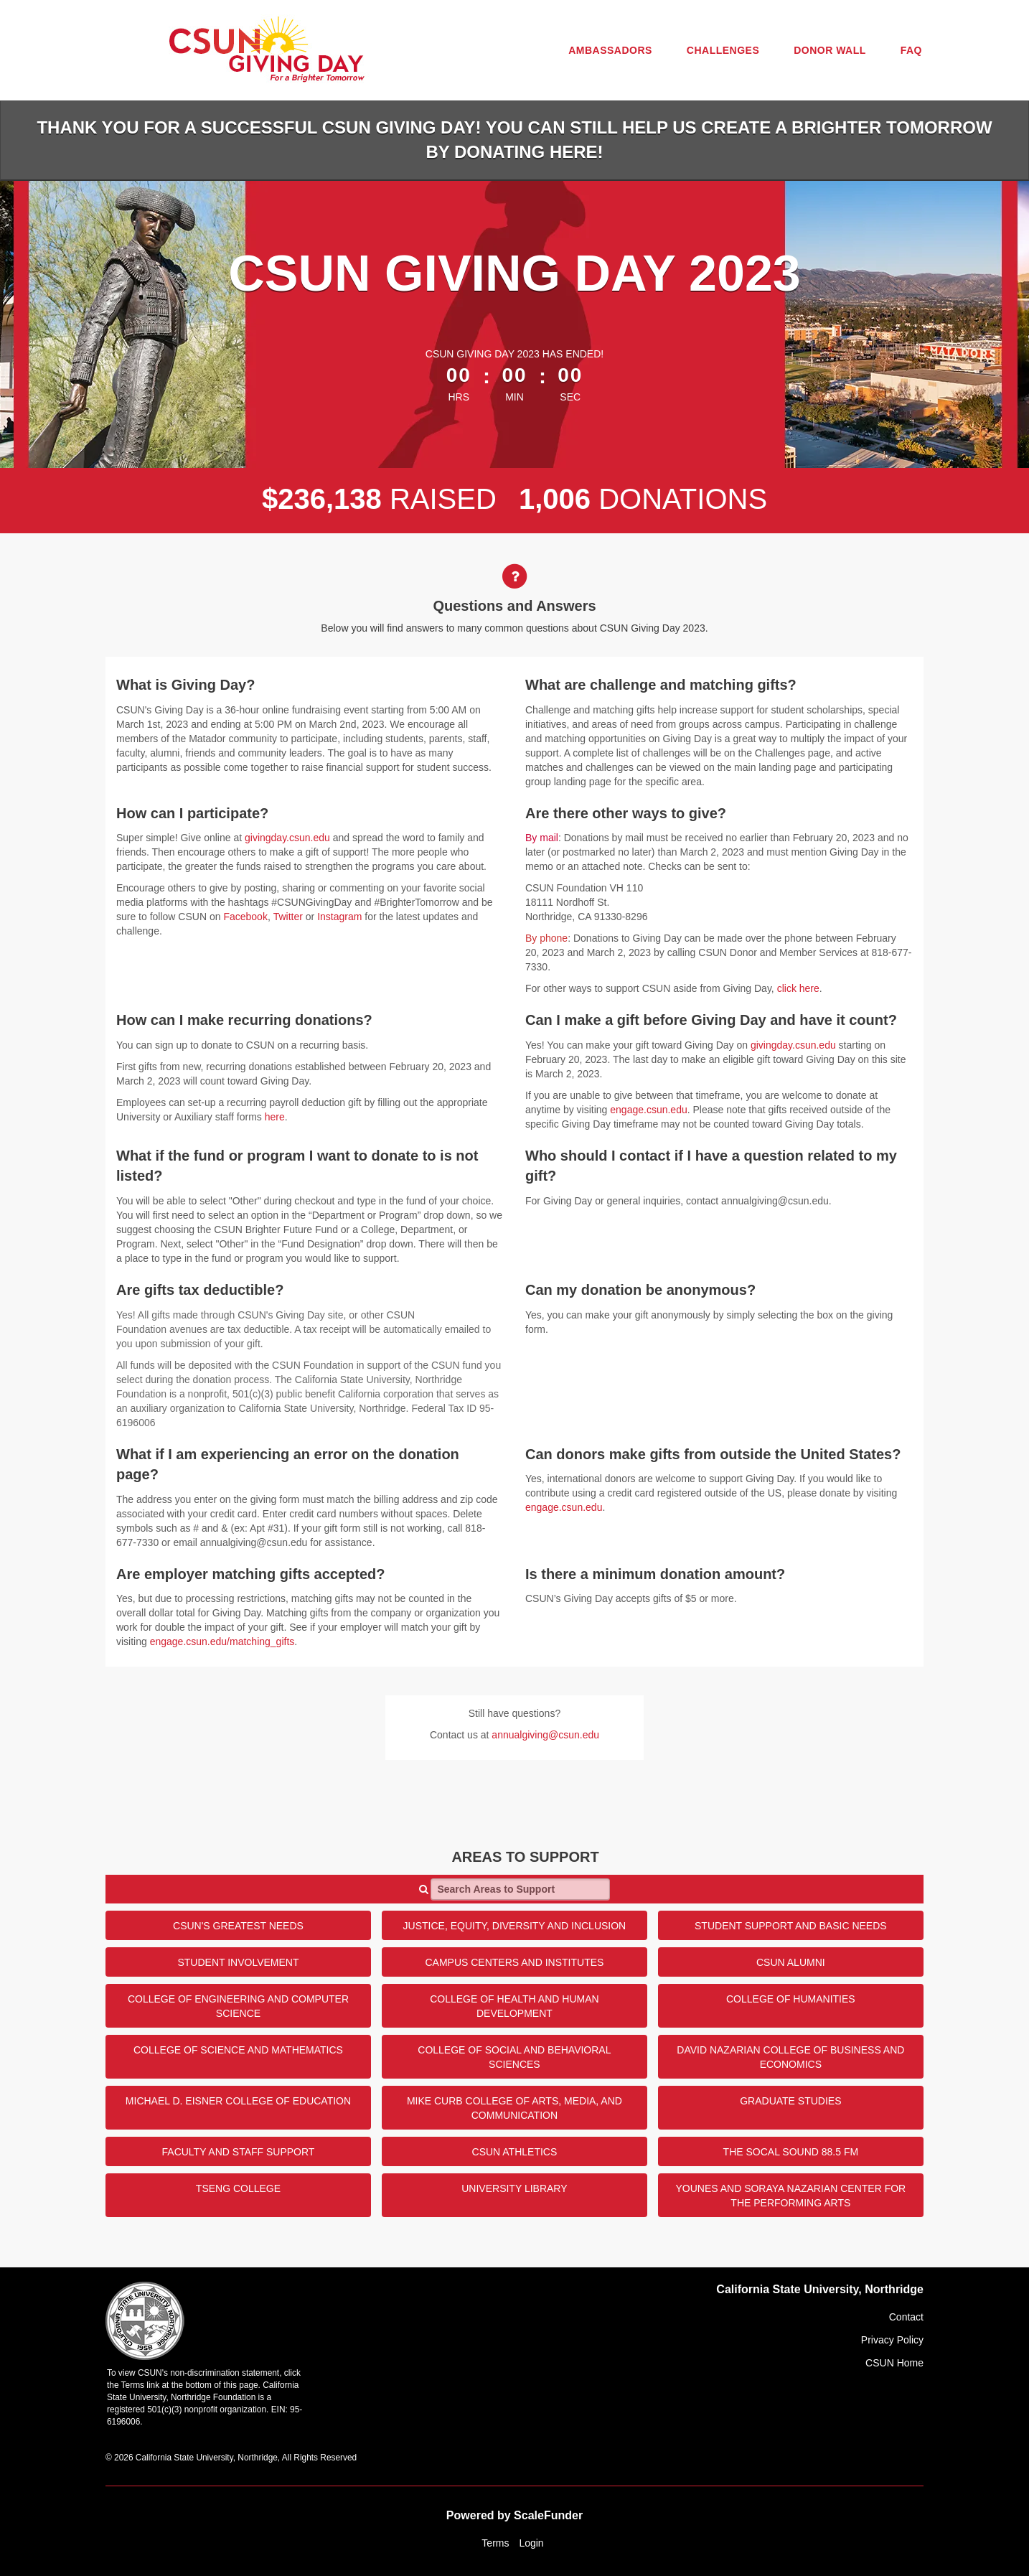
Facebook (245, 916)
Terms (495, 2543)
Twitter (288, 916)
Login (531, 2543)
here (275, 1117)
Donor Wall (830, 50)
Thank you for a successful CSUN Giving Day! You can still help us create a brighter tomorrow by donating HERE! (514, 139)
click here (798, 988)
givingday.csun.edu (287, 837)
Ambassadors (610, 50)
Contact (906, 2317)
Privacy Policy (892, 2340)
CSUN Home (894, 2363)
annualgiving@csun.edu (545, 1735)
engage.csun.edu (648, 1109)
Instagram (339, 916)
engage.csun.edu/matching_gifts (222, 1641)
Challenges (723, 50)
